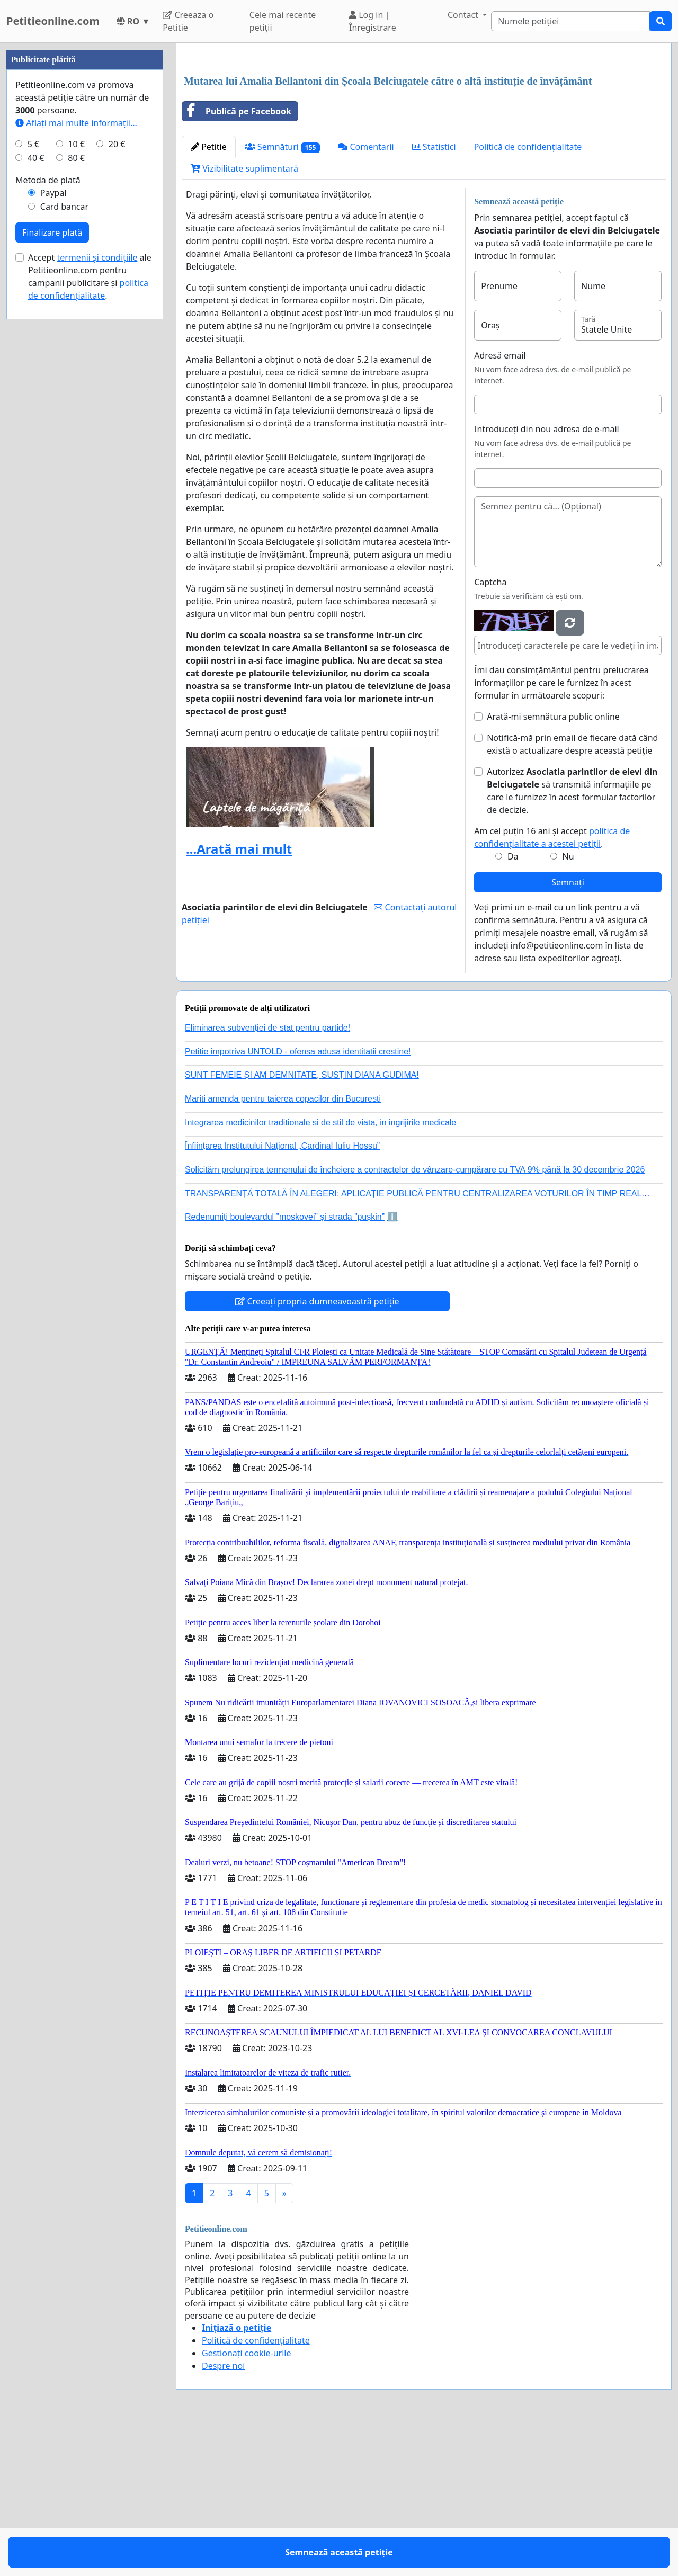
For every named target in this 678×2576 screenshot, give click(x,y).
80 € (76, 475)
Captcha (490, 730)
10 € (76, 462)
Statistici (434, 295)
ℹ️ (392, 1365)
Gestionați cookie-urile (246, 2501)
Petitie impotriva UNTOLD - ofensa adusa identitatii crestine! (298, 1199)
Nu (568, 1004)
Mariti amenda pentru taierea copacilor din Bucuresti (283, 1246)
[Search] (570, 21)
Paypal (53, 510)
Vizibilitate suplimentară (244, 317)
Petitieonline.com (53, 21)
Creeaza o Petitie (188, 21)
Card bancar (64, 524)
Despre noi (223, 2514)
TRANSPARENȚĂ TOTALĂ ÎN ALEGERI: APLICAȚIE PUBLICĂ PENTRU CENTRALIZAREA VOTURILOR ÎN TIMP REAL (413, 1341)
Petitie (209, 295)
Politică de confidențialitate (528, 295)
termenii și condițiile (97, 575)
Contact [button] (464, 15)
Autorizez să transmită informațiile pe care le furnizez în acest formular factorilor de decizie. (572, 939)
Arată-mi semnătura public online (553, 865)
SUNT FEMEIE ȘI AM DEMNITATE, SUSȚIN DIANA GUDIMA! (302, 1223)
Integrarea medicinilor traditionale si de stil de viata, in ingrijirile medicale (320, 1270)
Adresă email (499, 503)
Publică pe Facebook (236, 259)
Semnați (567, 1030)
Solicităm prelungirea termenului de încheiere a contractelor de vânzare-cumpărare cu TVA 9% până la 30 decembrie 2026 (415, 1317)
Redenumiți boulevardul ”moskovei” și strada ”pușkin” (285, 1365)
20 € (117, 462)
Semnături (282, 295)
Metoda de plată (48, 498)
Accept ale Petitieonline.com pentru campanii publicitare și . (89, 594)
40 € (36, 475)
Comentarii (366, 295)
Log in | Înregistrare (372, 21)
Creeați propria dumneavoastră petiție (317, 1449)
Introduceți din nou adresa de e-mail (546, 577)
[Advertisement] (424, 134)
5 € (33, 462)
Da (513, 1004)
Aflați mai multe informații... (76, 440)
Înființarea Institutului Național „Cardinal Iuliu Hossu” (282, 1294)
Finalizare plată (52, 550)
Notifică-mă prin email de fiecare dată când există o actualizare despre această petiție (572, 892)
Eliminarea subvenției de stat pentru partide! (267, 1175)
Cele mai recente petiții (282, 21)
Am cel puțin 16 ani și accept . (552, 985)
